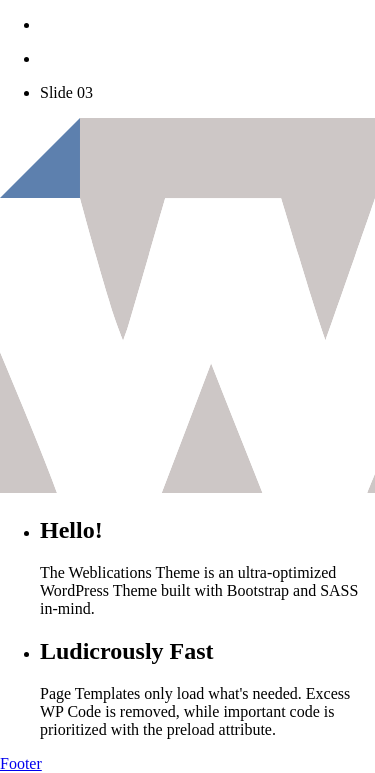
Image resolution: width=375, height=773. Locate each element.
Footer (21, 763)
